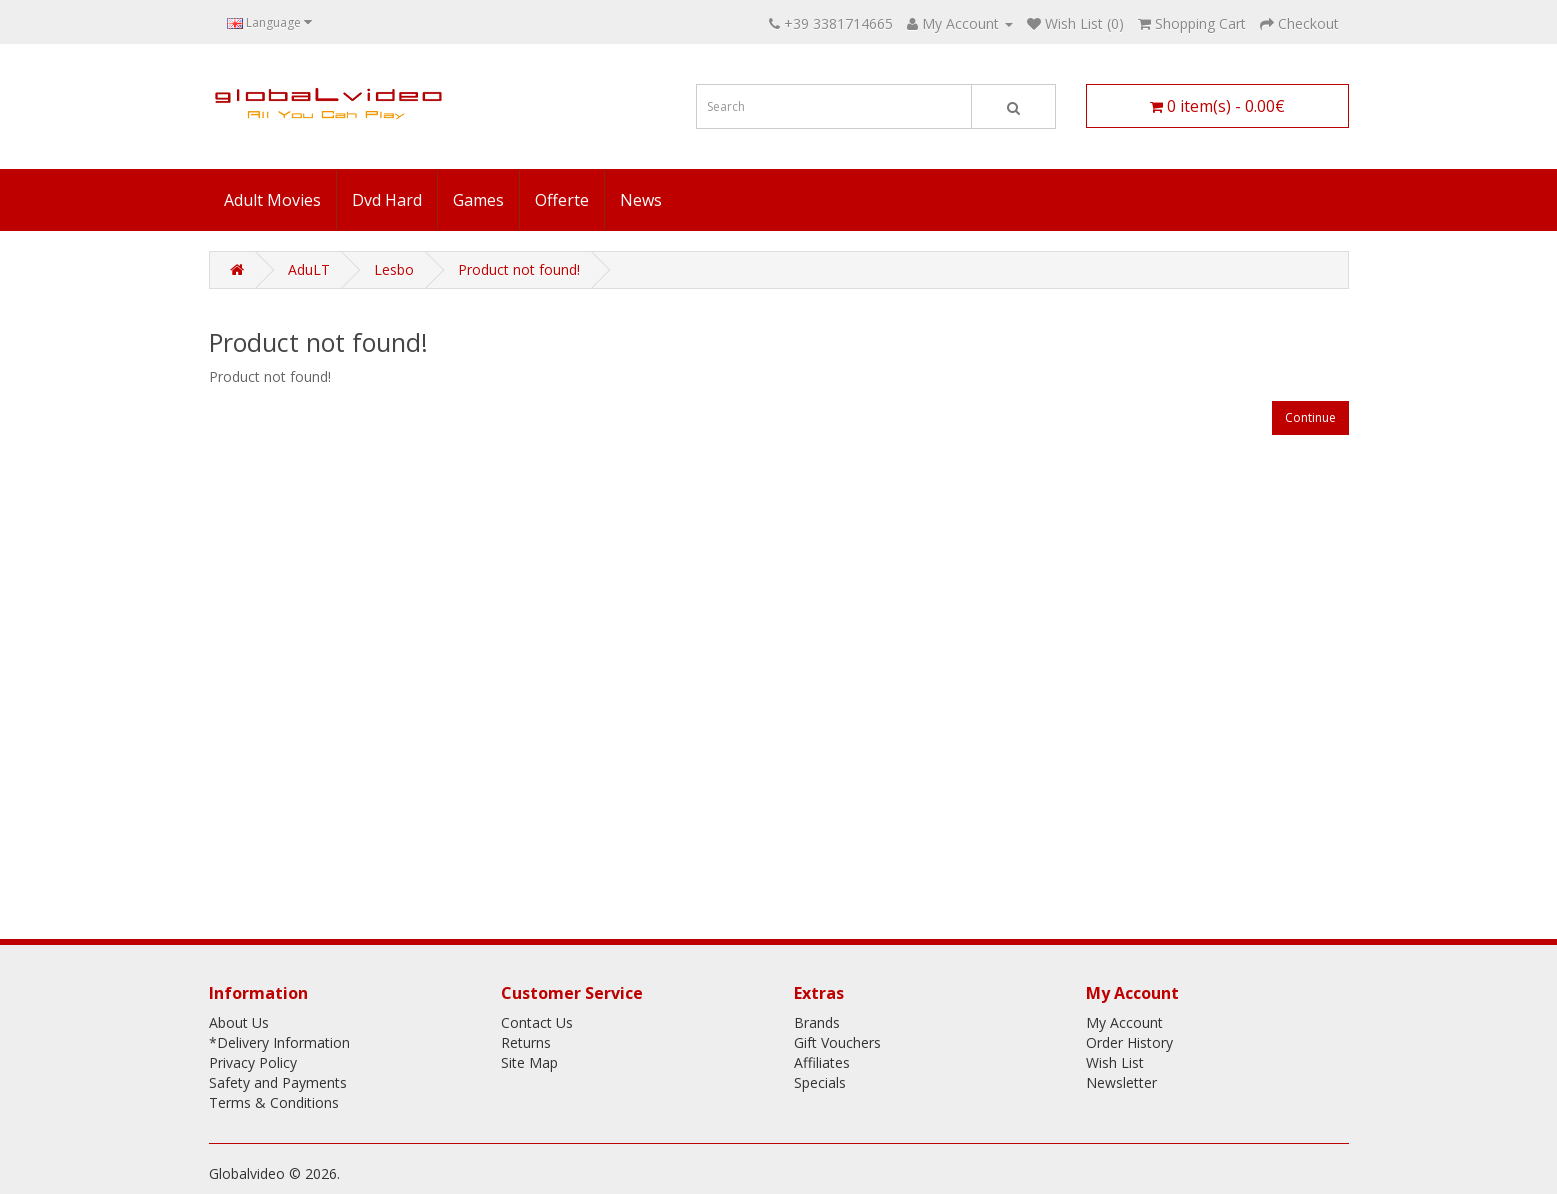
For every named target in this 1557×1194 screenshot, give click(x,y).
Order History (1129, 1042)
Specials (820, 1082)
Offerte (562, 200)
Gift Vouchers (837, 1042)
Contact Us (537, 1022)
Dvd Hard (387, 200)
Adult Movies (272, 200)
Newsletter (1121, 1082)
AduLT (309, 269)
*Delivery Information (279, 1042)
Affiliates (822, 1062)
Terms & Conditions (274, 1102)
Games (478, 200)
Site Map (529, 1062)
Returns (526, 1042)
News (641, 200)
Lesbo (394, 269)
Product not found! (519, 269)
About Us (239, 1022)
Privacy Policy (253, 1062)
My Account (1124, 1022)
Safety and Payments (278, 1082)
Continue (1310, 417)
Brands (817, 1022)
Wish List (1115, 1062)
